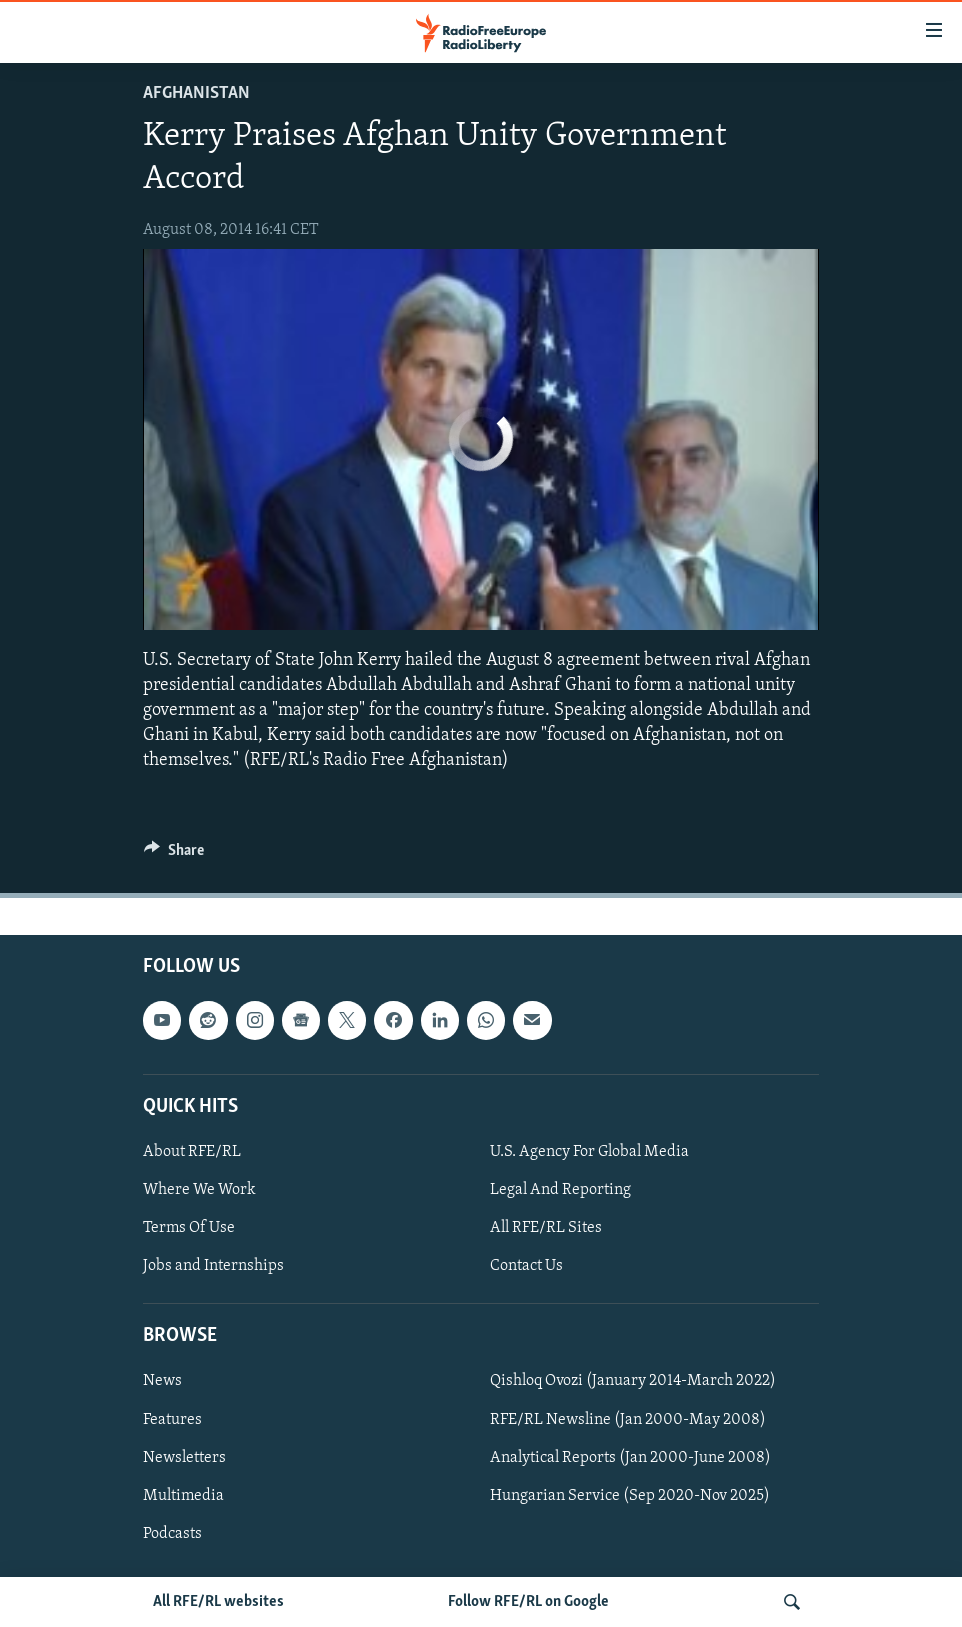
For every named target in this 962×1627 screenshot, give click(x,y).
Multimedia (183, 1495)
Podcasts (172, 1533)
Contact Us (526, 1266)
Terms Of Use (189, 1228)
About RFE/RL (192, 1151)
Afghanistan (196, 93)
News (162, 1381)
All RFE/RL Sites (546, 1228)
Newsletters (184, 1457)
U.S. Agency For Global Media (589, 1151)
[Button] (174, 855)
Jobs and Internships (213, 1266)
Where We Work (199, 1190)
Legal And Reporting (560, 1190)
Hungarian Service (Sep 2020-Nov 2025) (630, 1495)
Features (172, 1419)
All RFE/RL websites (218, 1602)
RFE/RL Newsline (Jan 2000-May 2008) (628, 1419)
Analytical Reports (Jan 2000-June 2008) (630, 1457)
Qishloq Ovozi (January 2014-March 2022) (633, 1381)
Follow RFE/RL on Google (528, 1602)
